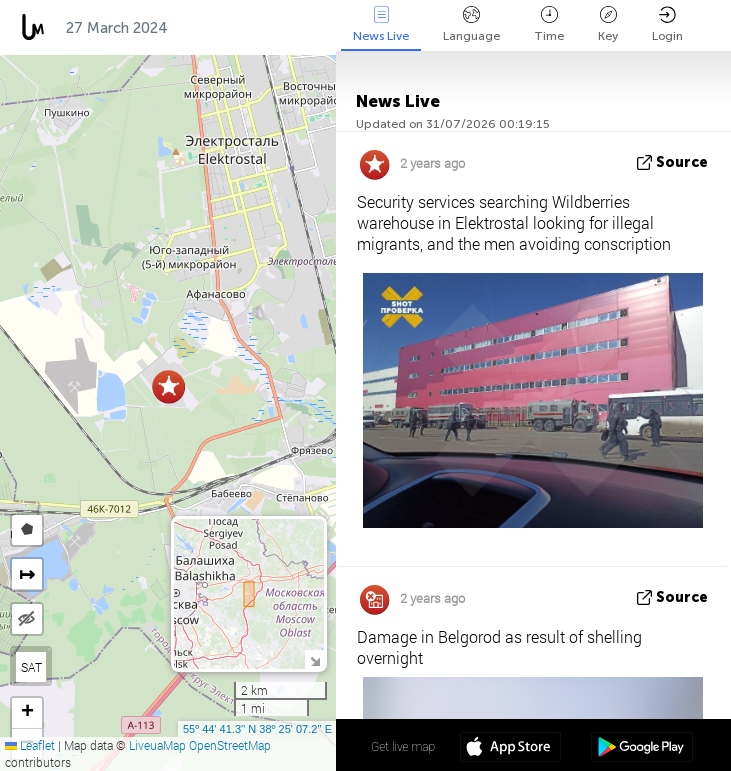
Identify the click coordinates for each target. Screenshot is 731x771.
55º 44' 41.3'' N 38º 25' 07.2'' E (257, 729)
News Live (381, 24)
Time (549, 24)
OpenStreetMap (230, 745)
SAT (31, 667)
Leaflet (30, 745)
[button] (168, 386)
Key (608, 24)
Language (471, 24)
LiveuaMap (157, 745)
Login (667, 24)
